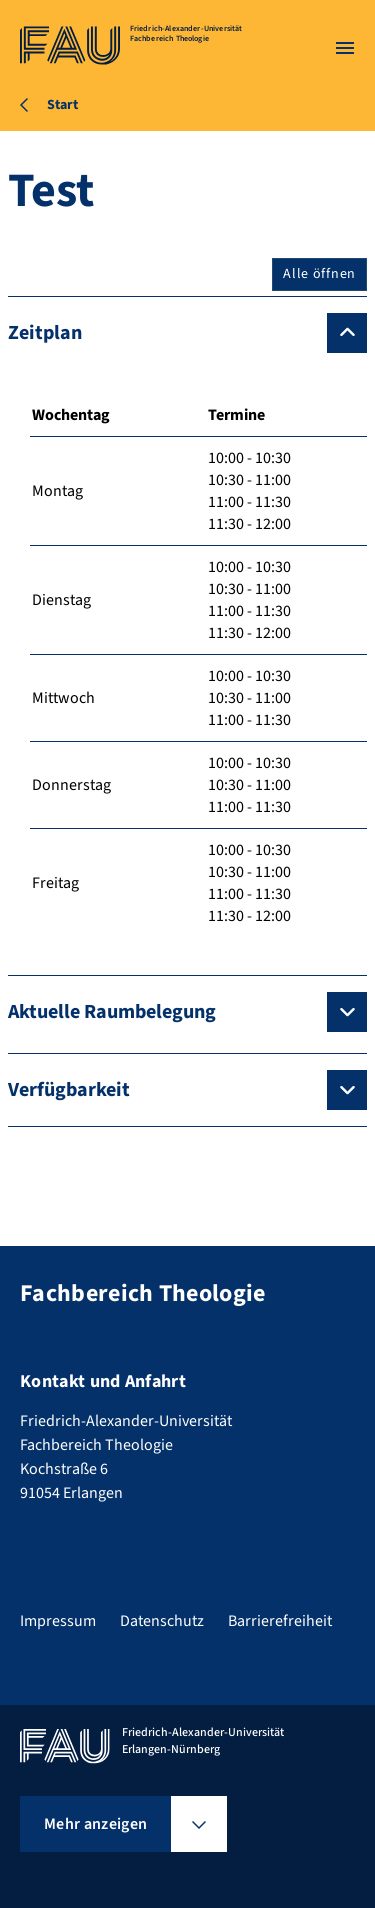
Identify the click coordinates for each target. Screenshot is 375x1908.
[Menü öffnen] (345, 48)
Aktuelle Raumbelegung (112, 1012)
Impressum (58, 1621)
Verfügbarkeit (69, 1090)
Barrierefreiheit (280, 1621)
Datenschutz (162, 1621)
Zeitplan (45, 333)
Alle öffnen (319, 274)
